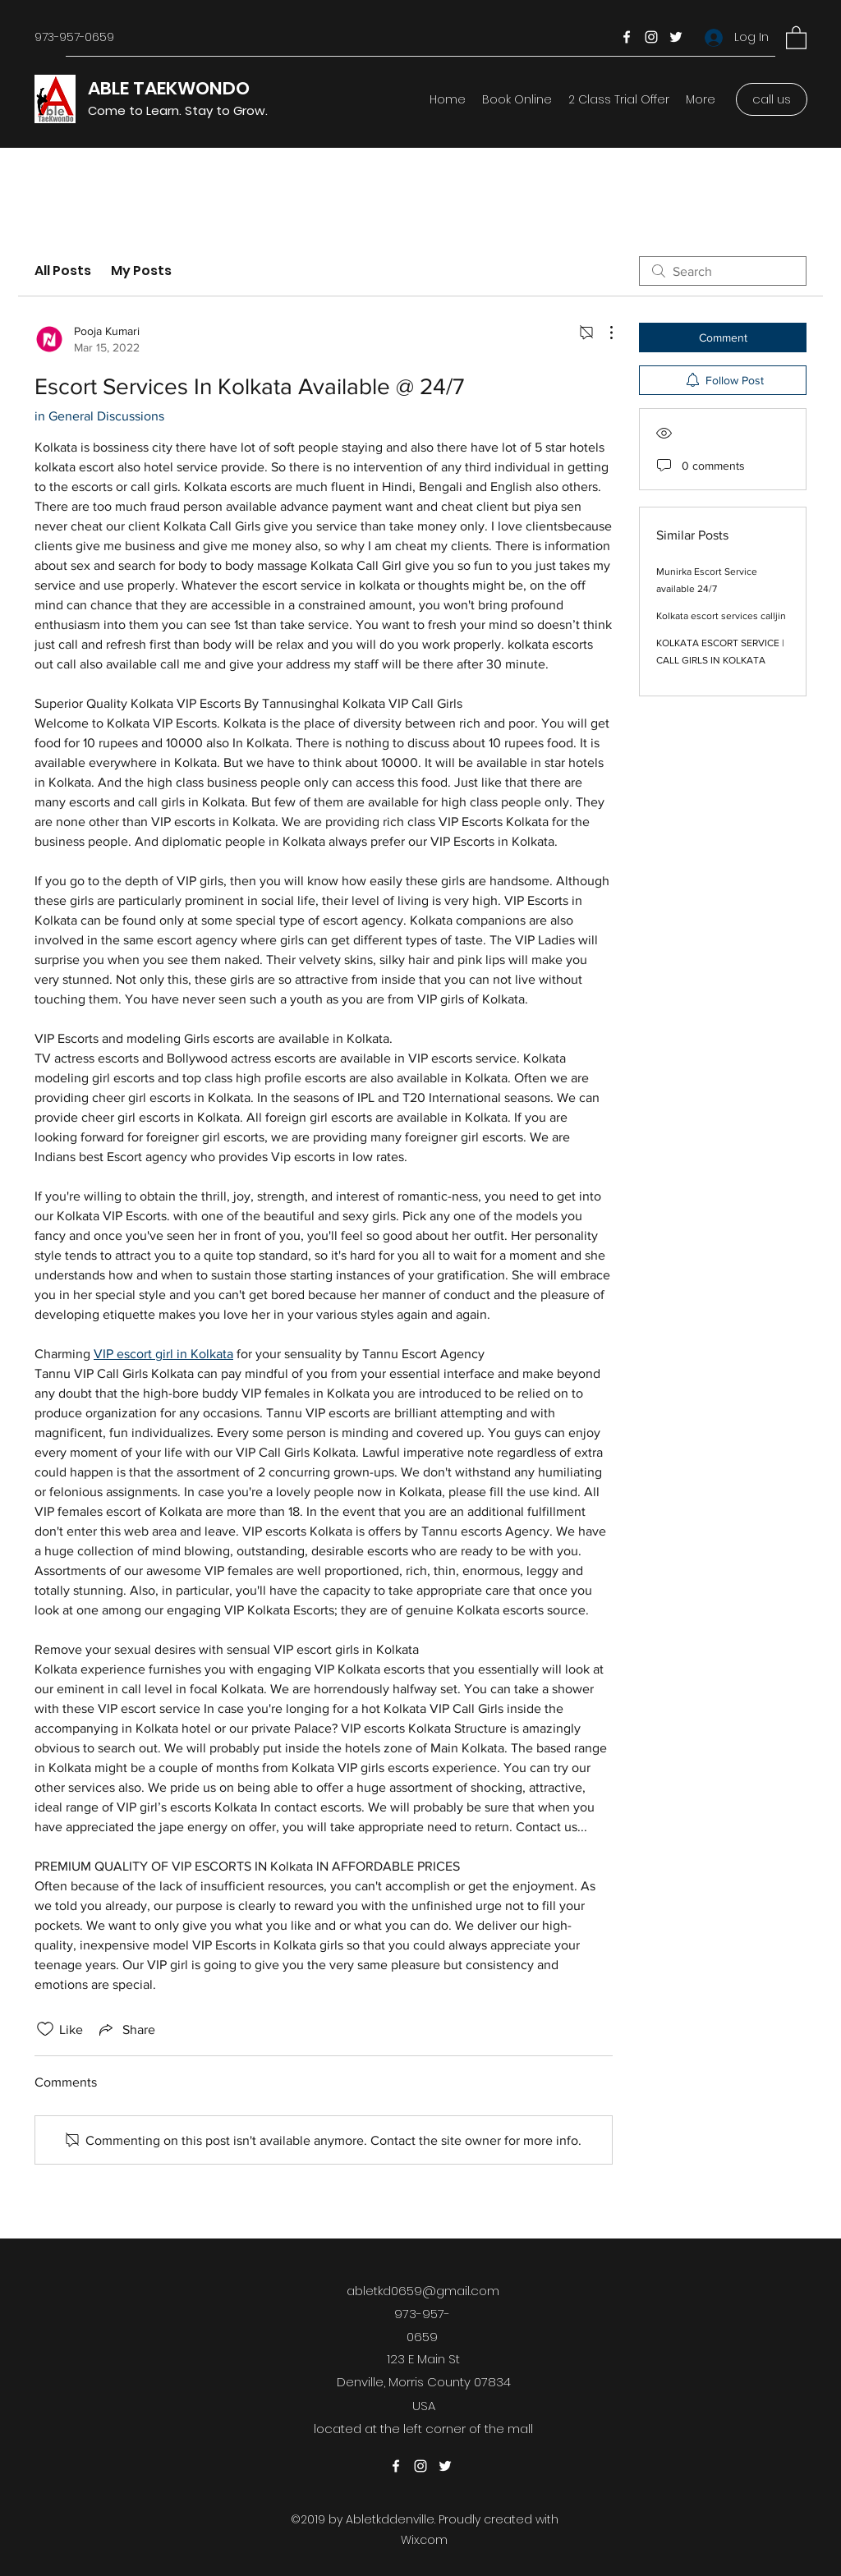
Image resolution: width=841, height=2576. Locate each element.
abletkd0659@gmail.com (423, 2290)
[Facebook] (626, 37)
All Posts (62, 270)
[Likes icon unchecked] (45, 2029)
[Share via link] (125, 2029)
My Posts (141, 270)
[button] (796, 37)
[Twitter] (676, 37)
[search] (723, 271)
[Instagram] (651, 37)
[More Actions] (603, 332)
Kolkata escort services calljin (721, 616)
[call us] (771, 99)
